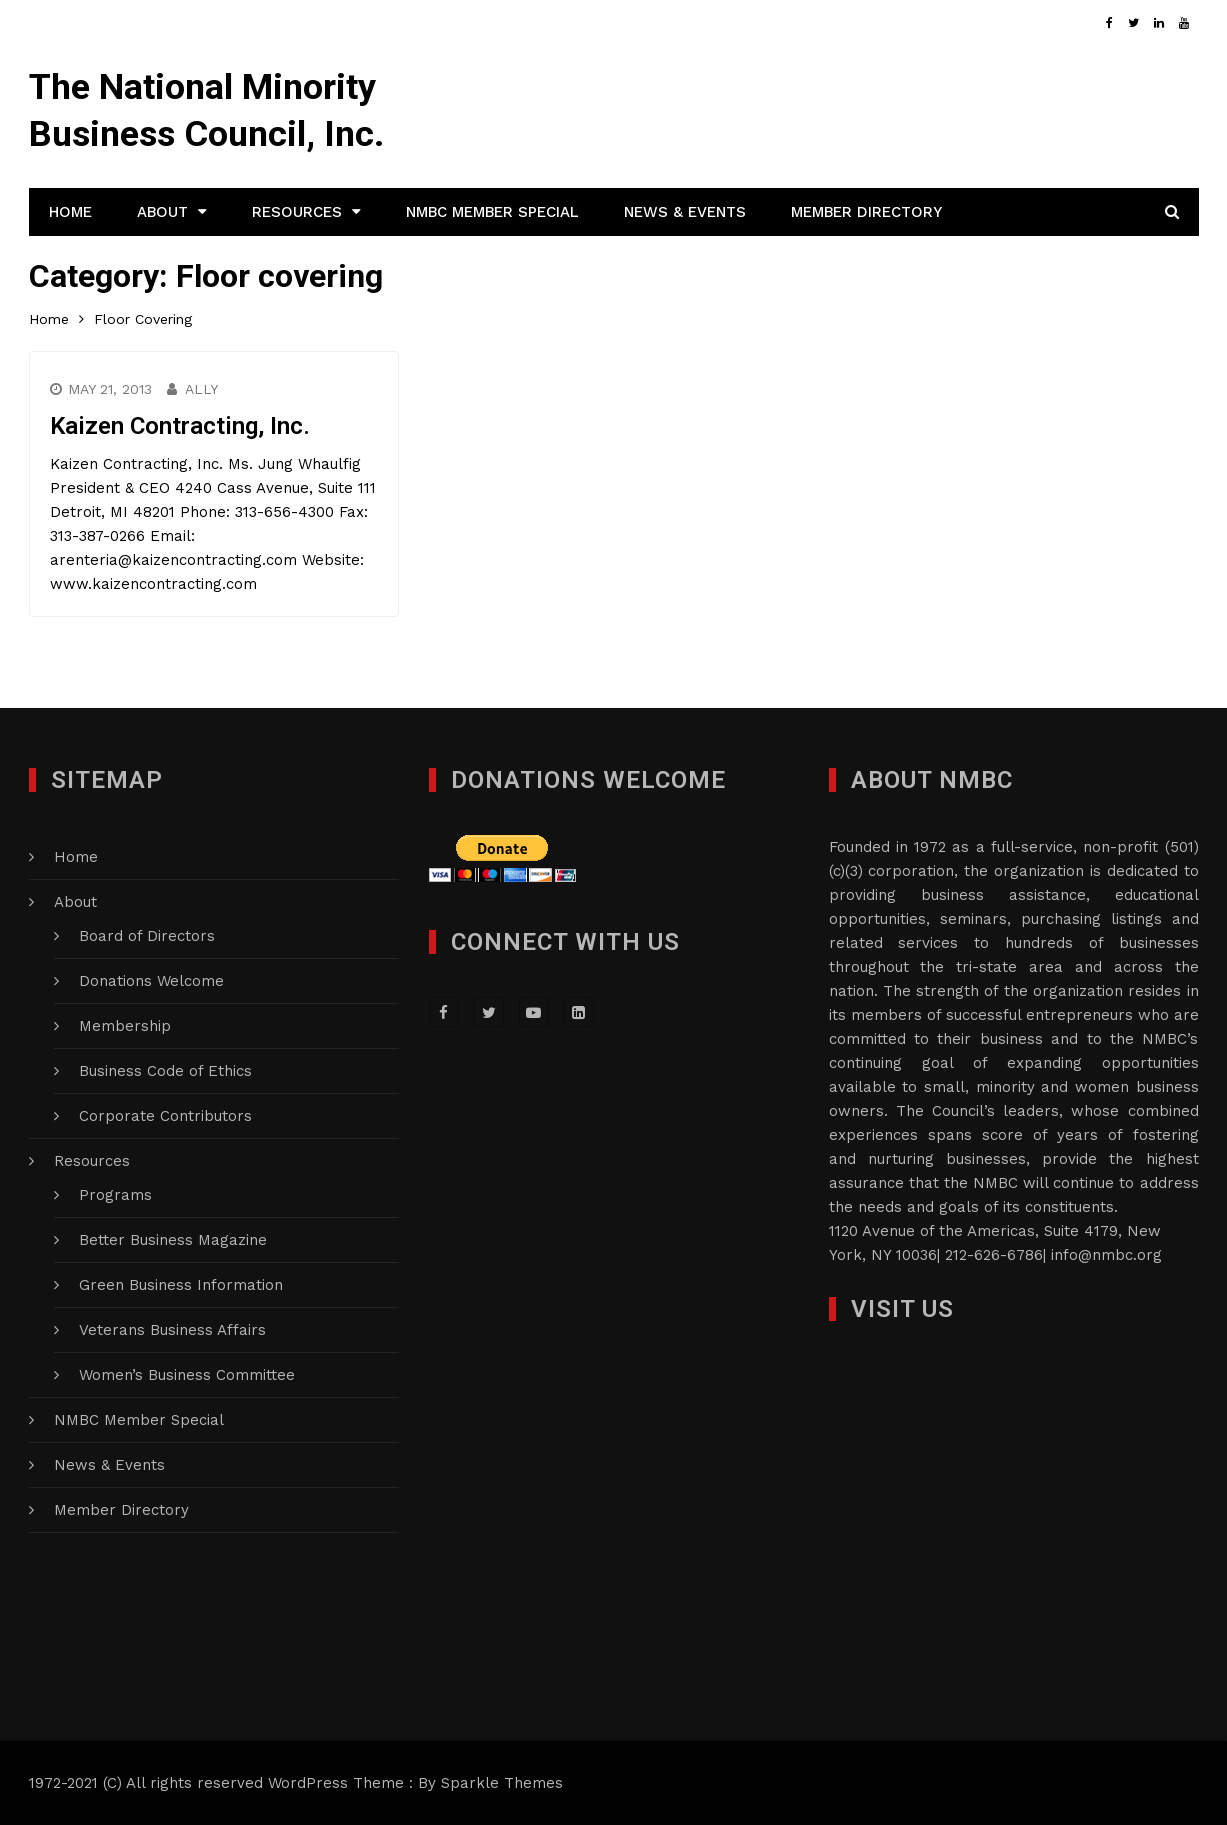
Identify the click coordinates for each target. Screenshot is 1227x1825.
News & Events (685, 212)
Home (70, 212)
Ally (201, 389)
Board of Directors (147, 936)
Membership (125, 1026)
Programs (115, 1195)
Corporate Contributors (165, 1116)
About (162, 212)
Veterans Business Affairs (172, 1330)
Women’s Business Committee (187, 1375)
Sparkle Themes (502, 1783)
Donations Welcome (151, 981)
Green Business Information (181, 1285)
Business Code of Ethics (165, 1071)
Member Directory (866, 212)
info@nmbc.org (1106, 1255)
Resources (297, 212)
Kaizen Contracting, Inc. (180, 426)
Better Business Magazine (173, 1240)
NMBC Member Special (492, 212)
